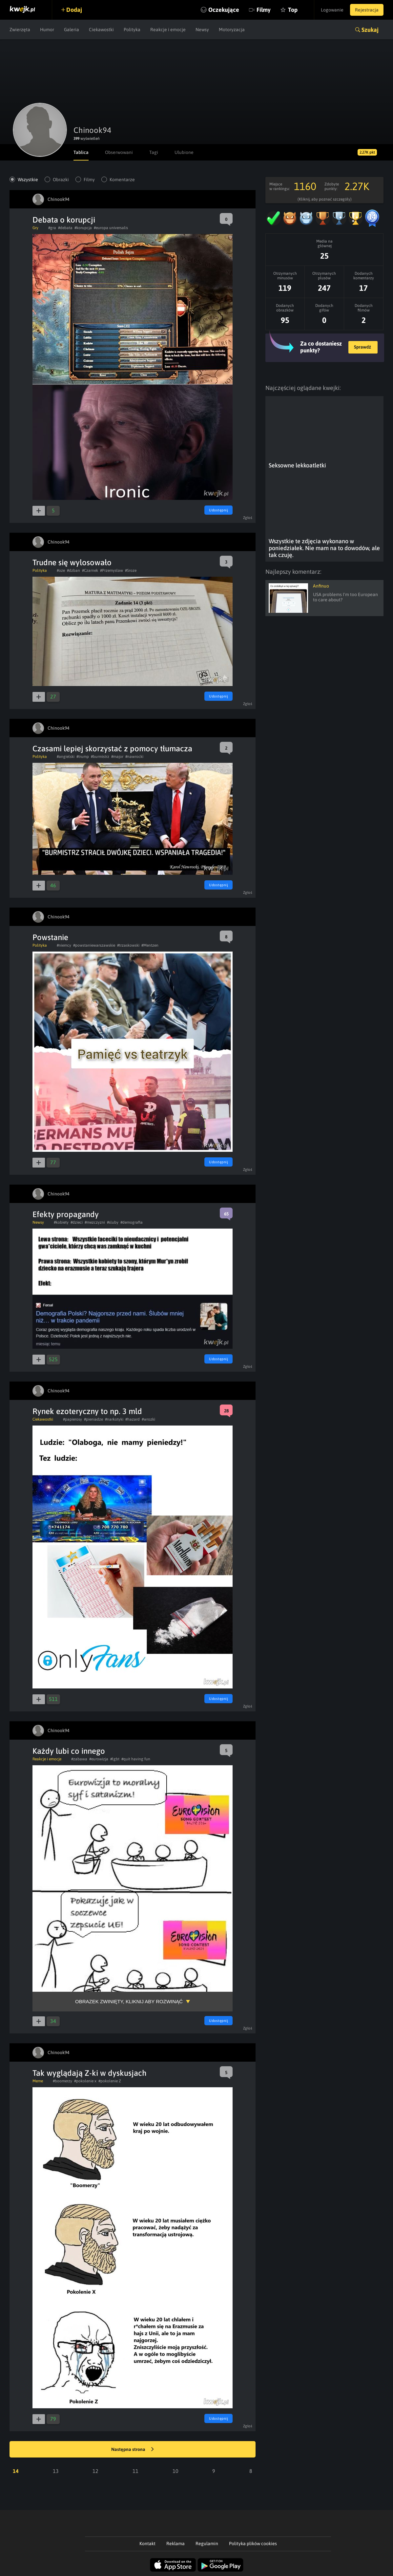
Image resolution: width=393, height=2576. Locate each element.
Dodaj (74, 9)
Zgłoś (248, 518)
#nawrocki (134, 756)
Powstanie (50, 937)
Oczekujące (223, 9)
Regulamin (207, 2543)
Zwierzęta (20, 29)
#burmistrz (100, 756)
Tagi (153, 152)
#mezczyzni (95, 1222)
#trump (82, 756)
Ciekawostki (101, 29)
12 (95, 2471)
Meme (37, 2081)
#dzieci (77, 1222)
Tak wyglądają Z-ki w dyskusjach (89, 2073)
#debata (65, 227)
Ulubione (184, 152)
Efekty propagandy (65, 1214)
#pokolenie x (85, 2081)
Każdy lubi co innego (68, 1751)
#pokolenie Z (109, 2081)
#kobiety (61, 1222)
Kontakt (147, 2543)
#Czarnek (90, 570)
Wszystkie (28, 179)
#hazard (132, 1419)
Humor (47, 29)
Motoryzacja (232, 29)
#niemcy (64, 945)
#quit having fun (135, 1759)
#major (117, 756)
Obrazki (61, 179)
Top (293, 9)
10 (175, 2471)
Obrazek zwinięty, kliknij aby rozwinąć (129, 2001)
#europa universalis (111, 227)
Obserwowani (119, 152)
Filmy (264, 9)
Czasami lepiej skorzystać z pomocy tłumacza (112, 748)
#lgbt (114, 1759)
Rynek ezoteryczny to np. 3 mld (87, 1411)
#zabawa (79, 1759)
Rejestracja (367, 9)
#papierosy (72, 1419)
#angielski (65, 756)
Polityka (132, 29)
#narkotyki (114, 1419)
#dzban (73, 570)
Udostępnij (218, 510)
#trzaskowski (128, 945)
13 (56, 2471)
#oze (61, 570)
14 (16, 2471)
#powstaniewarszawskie (94, 945)
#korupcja (83, 227)
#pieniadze (93, 1419)
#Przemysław (111, 570)
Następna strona (132, 2450)
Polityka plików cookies (253, 2543)
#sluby (112, 1222)
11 (135, 2471)
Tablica (81, 152)
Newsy (202, 29)
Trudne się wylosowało (72, 562)
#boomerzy (62, 2081)
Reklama (175, 2543)
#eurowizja (98, 1759)
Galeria (71, 29)
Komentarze (122, 179)
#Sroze (130, 570)
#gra (52, 227)
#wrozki (148, 1419)
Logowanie (332, 9)
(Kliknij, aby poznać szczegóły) (325, 199)
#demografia (131, 1222)
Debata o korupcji (63, 219)
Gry (35, 227)
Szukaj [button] (370, 29)
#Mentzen (149, 945)
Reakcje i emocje (168, 29)
